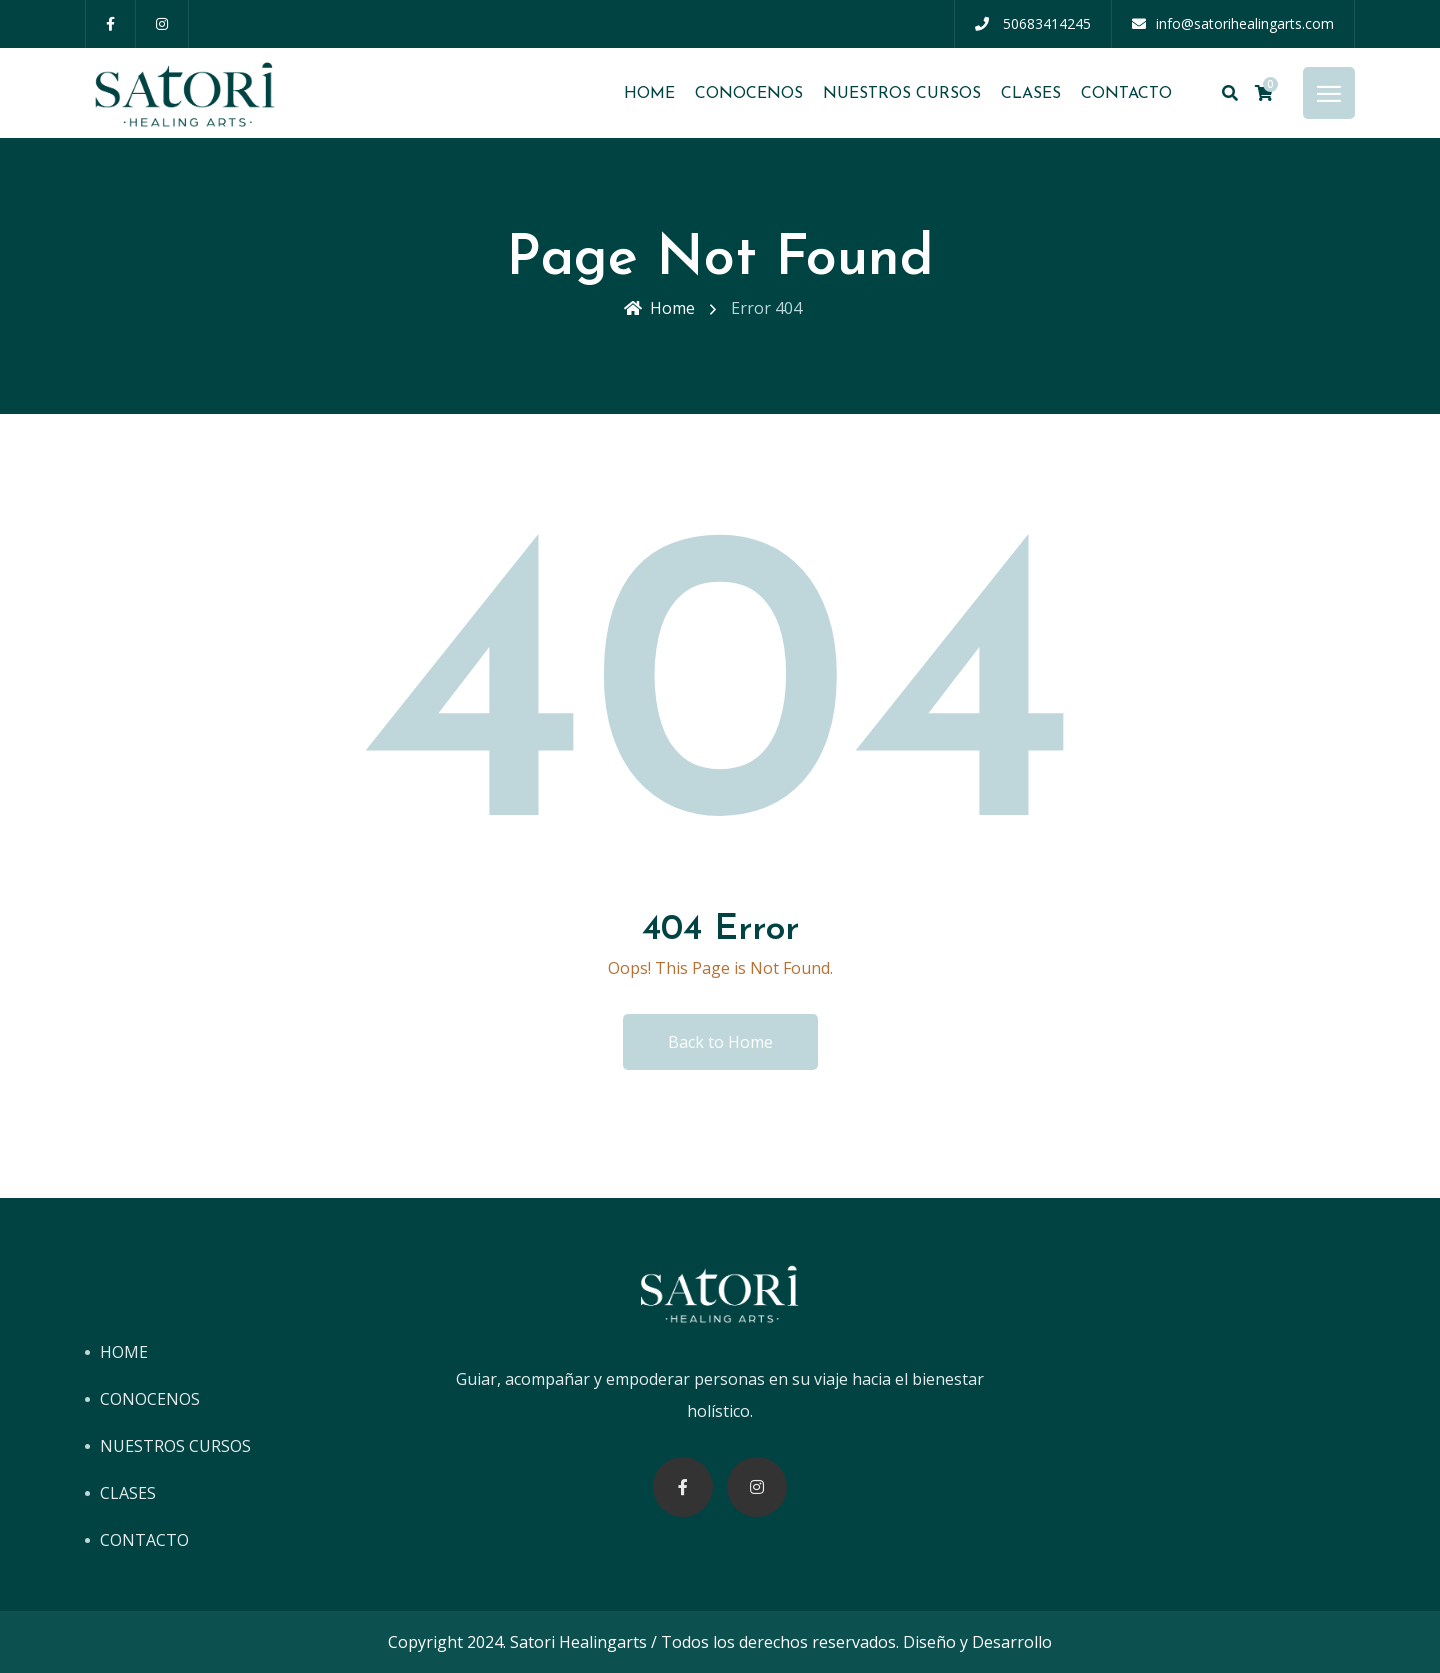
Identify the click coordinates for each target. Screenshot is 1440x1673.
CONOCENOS (749, 94)
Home (659, 308)
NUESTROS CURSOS (902, 94)
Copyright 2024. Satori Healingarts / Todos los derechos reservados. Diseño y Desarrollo (720, 1642)
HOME (649, 94)
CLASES (1031, 94)
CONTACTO (1126, 94)
